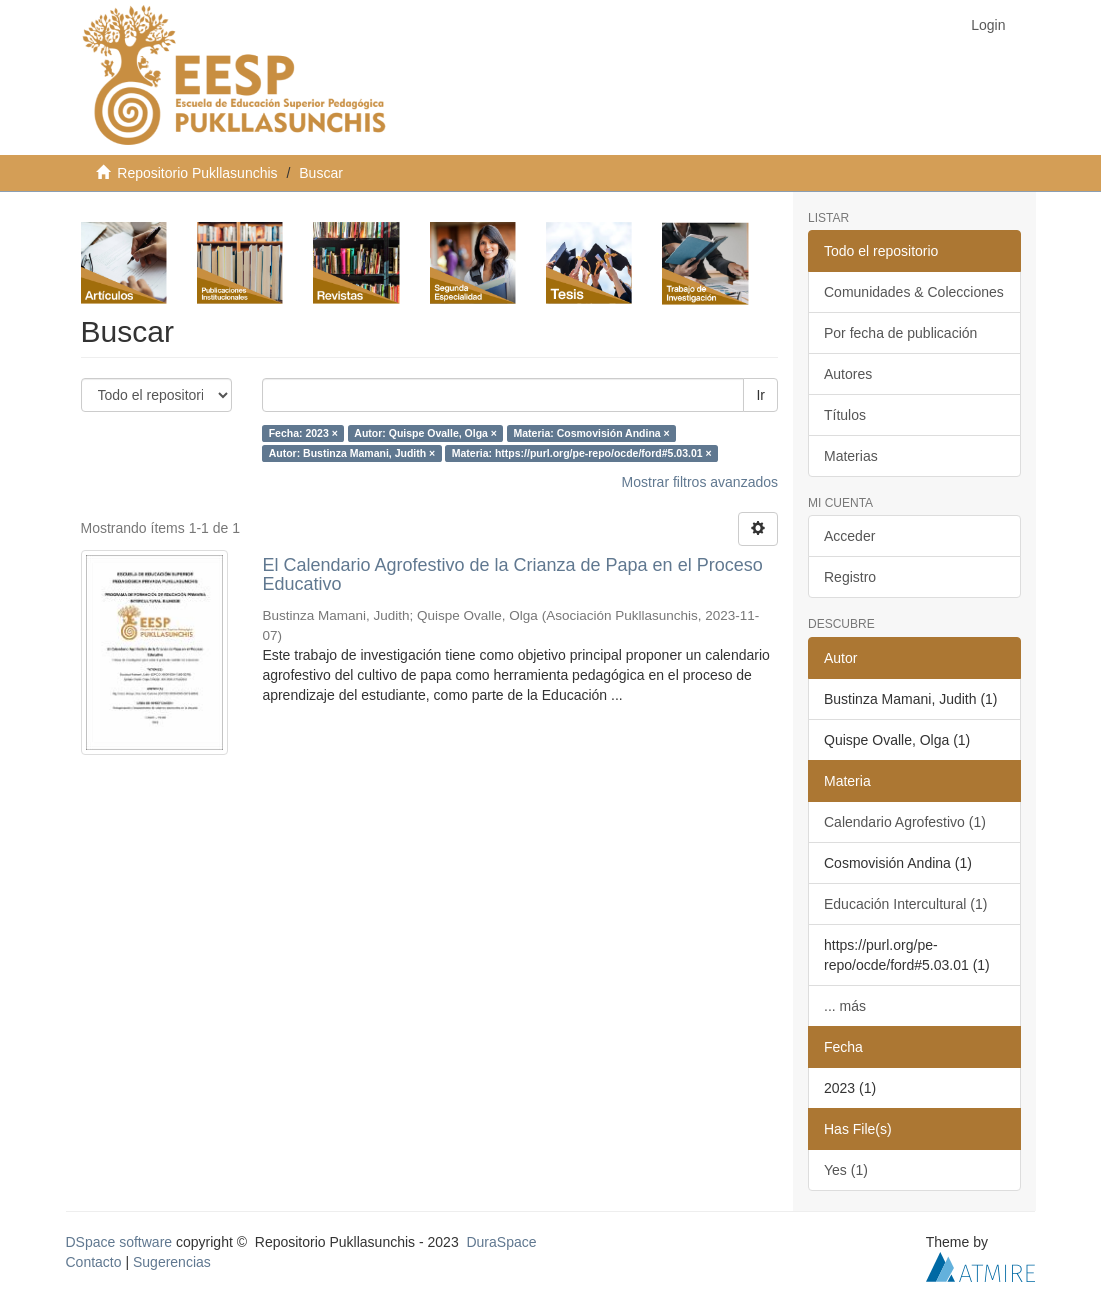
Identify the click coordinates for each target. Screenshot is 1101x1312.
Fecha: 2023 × (303, 433)
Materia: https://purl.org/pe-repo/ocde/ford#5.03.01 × (582, 453)
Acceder (849, 536)
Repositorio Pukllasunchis (197, 173)
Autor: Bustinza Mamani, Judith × (352, 453)
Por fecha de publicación (900, 333)
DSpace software (119, 1242)
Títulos (845, 415)
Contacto (94, 1262)
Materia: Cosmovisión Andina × (591, 433)
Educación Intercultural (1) (905, 904)
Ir (760, 395)
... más (845, 1006)
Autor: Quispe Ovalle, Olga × (425, 433)
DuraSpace (501, 1242)
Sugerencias (172, 1262)
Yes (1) (846, 1170)
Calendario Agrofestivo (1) (905, 822)
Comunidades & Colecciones (914, 292)
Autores (848, 374)
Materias (851, 456)
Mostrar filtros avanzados (700, 482)
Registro (850, 577)
